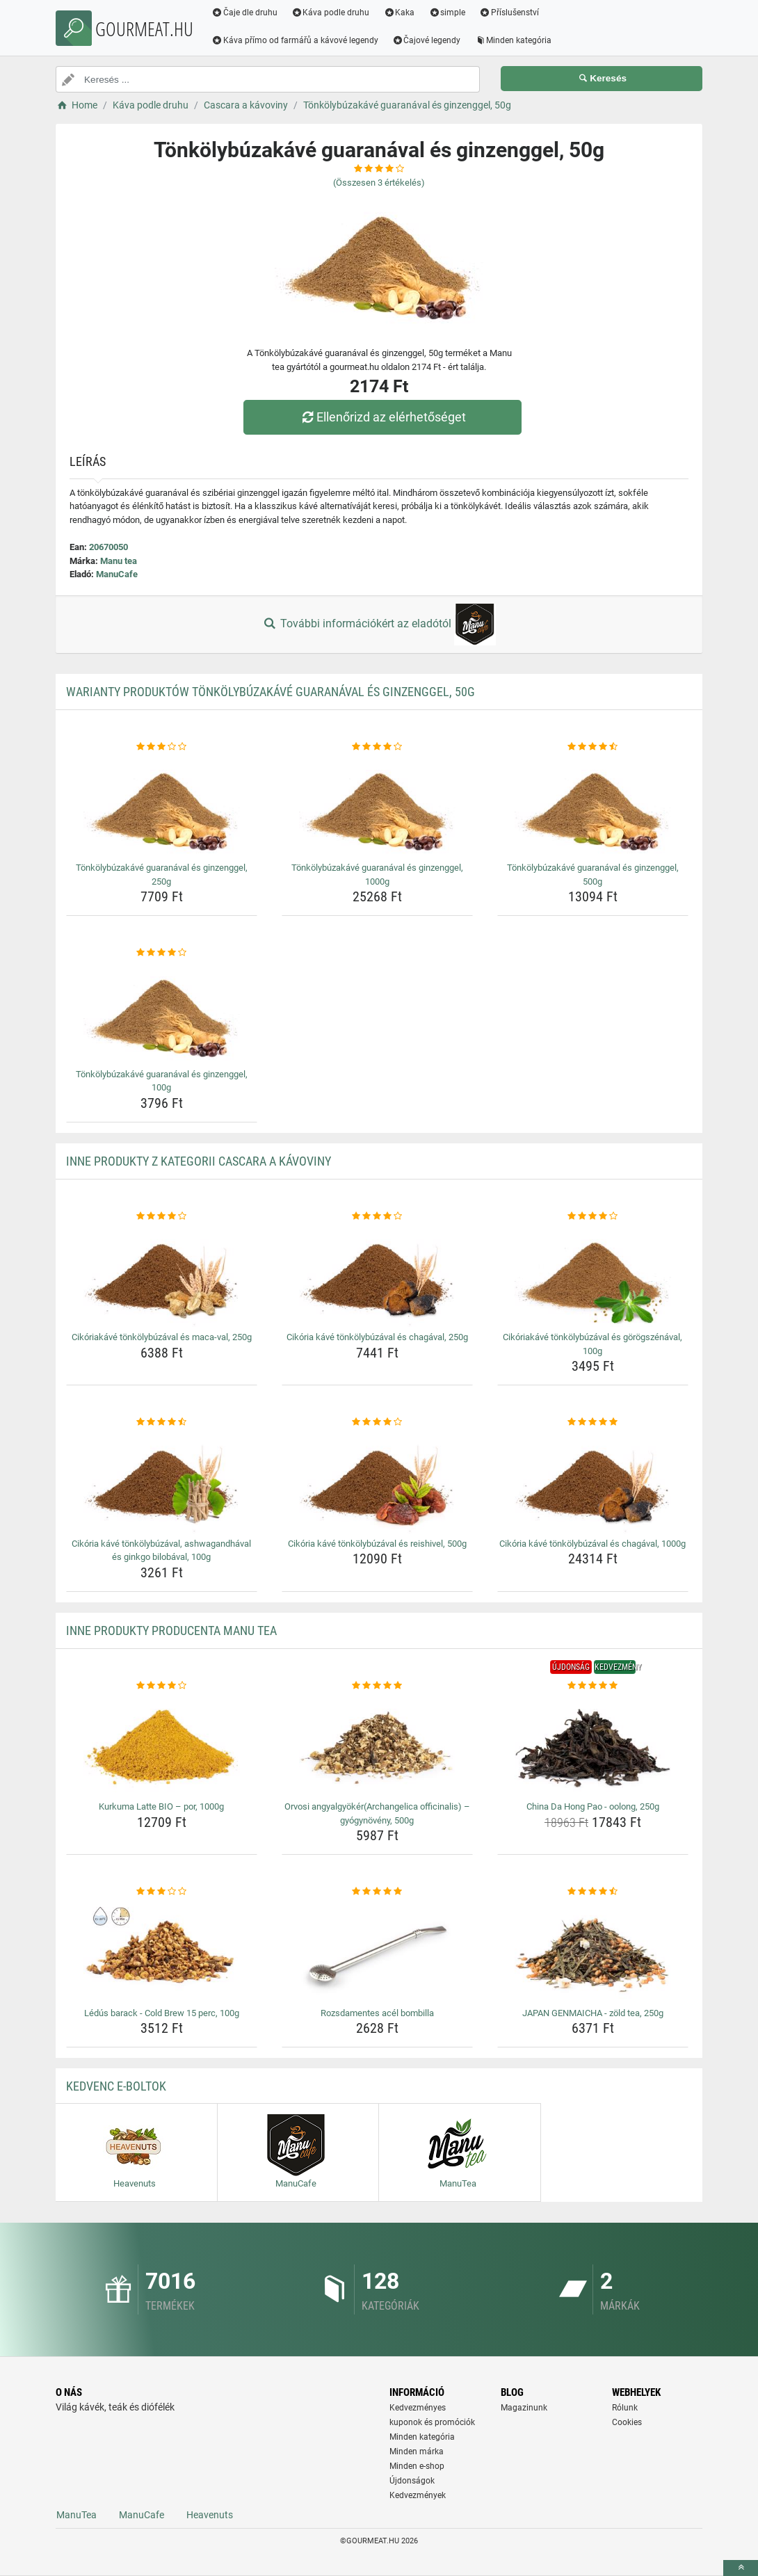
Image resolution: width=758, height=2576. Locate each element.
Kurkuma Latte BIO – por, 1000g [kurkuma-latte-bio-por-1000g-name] (161, 1806)
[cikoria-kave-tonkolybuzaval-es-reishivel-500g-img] (377, 1481)
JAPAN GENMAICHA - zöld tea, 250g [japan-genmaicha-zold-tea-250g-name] (592, 2013)
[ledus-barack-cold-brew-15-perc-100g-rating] (162, 1892)
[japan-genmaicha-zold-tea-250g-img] (593, 1951)
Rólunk (625, 2408)
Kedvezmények (417, 2495)
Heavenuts (209, 2514)
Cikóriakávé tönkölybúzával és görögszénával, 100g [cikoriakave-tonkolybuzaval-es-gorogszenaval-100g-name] (592, 1344)
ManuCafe (117, 574)
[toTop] (740, 2568)
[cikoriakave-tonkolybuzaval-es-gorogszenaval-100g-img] (593, 1275)
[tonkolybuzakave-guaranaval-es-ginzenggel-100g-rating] (162, 953)
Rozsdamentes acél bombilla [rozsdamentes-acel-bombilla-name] (377, 2013)
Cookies (627, 2422)
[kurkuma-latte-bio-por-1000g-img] (162, 1744)
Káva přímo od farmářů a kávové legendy (294, 40)
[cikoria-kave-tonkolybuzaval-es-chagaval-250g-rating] (377, 1216)
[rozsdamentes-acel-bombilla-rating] (377, 1892)
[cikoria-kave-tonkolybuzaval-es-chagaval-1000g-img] (593, 1481)
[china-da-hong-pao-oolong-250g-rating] (593, 1686)
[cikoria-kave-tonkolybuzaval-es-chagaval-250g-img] (377, 1275)
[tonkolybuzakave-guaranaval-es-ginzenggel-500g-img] (593, 805)
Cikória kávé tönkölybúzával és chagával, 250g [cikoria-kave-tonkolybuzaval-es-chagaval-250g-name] (377, 1337)
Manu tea (118, 561)
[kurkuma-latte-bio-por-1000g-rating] (162, 1686)
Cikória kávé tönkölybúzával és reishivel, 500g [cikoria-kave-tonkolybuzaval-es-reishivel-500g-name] (377, 1543)
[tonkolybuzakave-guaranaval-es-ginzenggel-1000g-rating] (377, 747)
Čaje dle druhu (244, 12)
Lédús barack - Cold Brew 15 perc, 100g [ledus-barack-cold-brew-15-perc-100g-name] (161, 2013)
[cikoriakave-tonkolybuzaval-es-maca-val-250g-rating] (162, 1216)
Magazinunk (524, 2408)
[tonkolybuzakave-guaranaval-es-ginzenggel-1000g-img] (377, 805)
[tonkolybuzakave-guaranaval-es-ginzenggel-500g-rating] (593, 747)
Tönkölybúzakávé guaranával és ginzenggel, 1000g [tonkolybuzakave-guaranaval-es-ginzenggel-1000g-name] (377, 874)
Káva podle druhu (330, 12)
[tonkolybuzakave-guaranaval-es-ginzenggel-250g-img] (162, 805)
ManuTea (76, 2514)
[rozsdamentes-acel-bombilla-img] (377, 1951)
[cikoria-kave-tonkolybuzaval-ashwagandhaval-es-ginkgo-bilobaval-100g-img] (162, 1481)
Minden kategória (513, 40)
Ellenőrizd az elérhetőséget (382, 417)
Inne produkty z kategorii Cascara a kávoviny (198, 1161)
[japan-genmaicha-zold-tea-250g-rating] (593, 1892)
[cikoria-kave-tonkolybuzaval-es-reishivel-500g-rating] (377, 1422)
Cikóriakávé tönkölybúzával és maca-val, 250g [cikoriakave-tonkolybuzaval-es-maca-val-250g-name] (162, 1337)
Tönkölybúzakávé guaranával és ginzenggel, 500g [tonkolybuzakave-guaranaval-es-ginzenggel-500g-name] (593, 874)
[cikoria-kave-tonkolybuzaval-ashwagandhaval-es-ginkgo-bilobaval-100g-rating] (162, 1422)
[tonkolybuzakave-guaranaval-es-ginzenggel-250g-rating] (162, 747)
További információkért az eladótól (379, 624)
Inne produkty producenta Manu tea (171, 1630)
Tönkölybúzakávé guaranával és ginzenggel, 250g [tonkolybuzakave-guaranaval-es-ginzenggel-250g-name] (162, 874)
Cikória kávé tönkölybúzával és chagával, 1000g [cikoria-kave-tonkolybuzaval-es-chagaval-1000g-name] (592, 1543)
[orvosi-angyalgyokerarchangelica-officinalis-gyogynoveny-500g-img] (377, 1744)
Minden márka (416, 2451)
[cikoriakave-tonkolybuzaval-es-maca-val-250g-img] (162, 1275)
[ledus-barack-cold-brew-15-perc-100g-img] (162, 1951)
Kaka (399, 12)
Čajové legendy (426, 40)
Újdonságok (412, 2481)
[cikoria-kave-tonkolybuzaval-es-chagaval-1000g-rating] (593, 1422)
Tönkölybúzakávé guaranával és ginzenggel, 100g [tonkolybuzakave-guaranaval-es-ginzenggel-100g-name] (162, 1081)
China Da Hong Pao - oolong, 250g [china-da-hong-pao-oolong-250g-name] (592, 1806)
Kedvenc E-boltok (116, 2086)
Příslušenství (509, 12)
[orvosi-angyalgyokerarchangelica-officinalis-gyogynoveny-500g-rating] (377, 1686)
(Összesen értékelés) (379, 182)
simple (446, 12)
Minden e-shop (416, 2466)
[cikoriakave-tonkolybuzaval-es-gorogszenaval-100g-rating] (593, 1216)
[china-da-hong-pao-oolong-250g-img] (593, 1744)
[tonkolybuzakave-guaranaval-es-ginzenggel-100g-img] (162, 1012)
